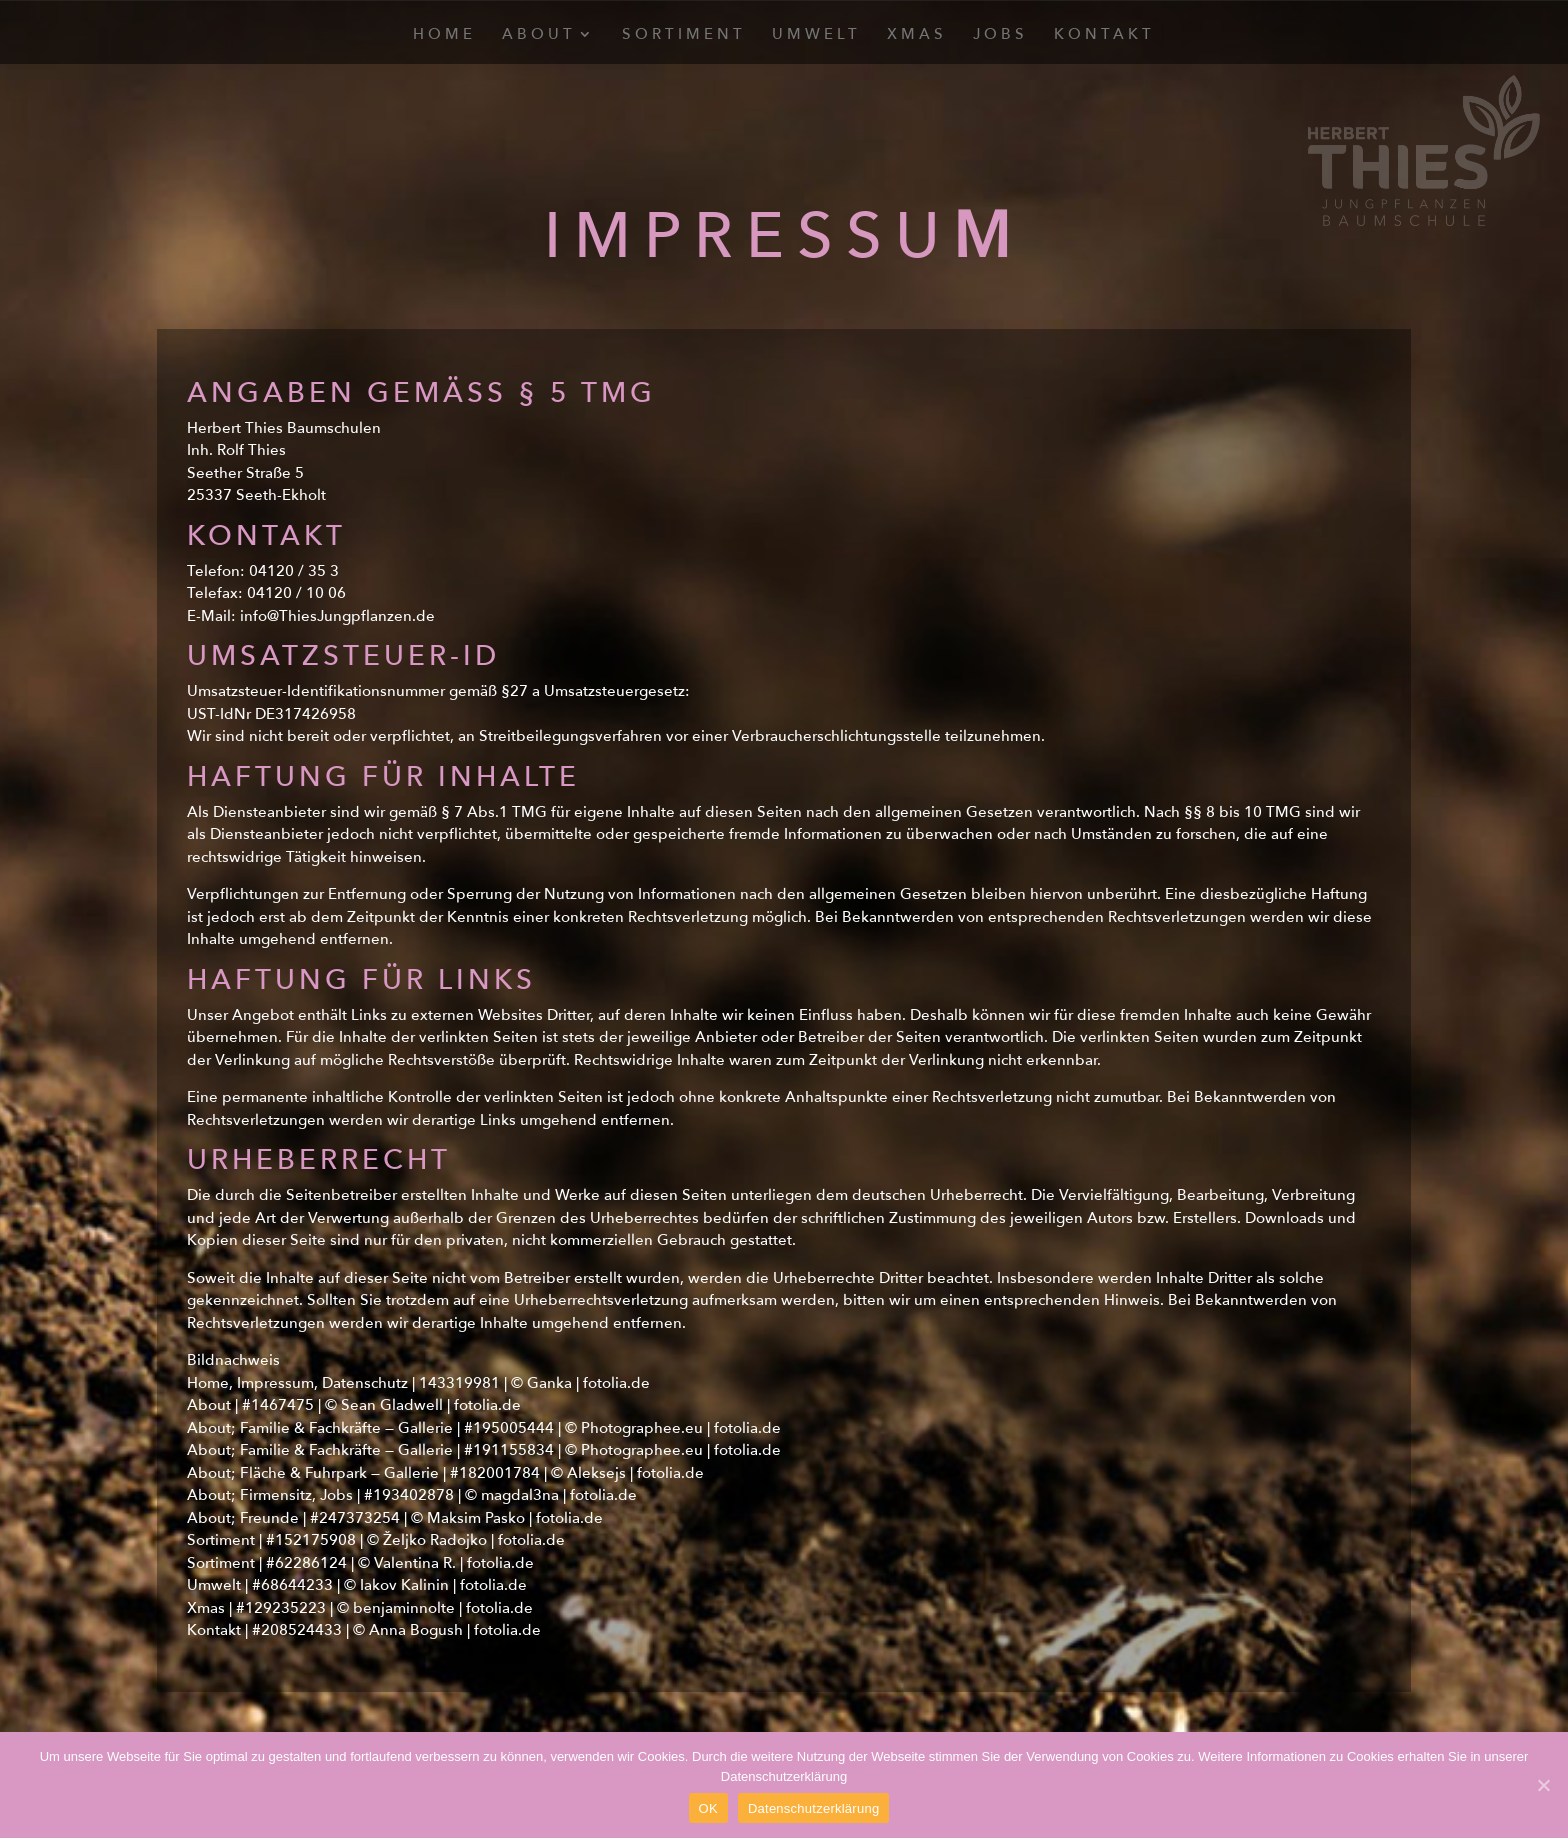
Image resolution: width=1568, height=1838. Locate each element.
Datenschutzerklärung (813, 1808)
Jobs (1000, 35)
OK (708, 1808)
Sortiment (684, 35)
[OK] (1543, 1785)
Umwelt (816, 35)
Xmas (917, 35)
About (539, 35)
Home (444, 35)
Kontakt (1104, 35)
